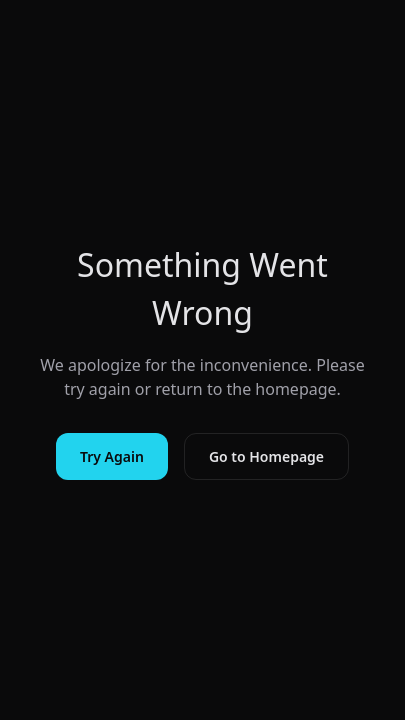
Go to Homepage (266, 456)
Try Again (112, 456)
